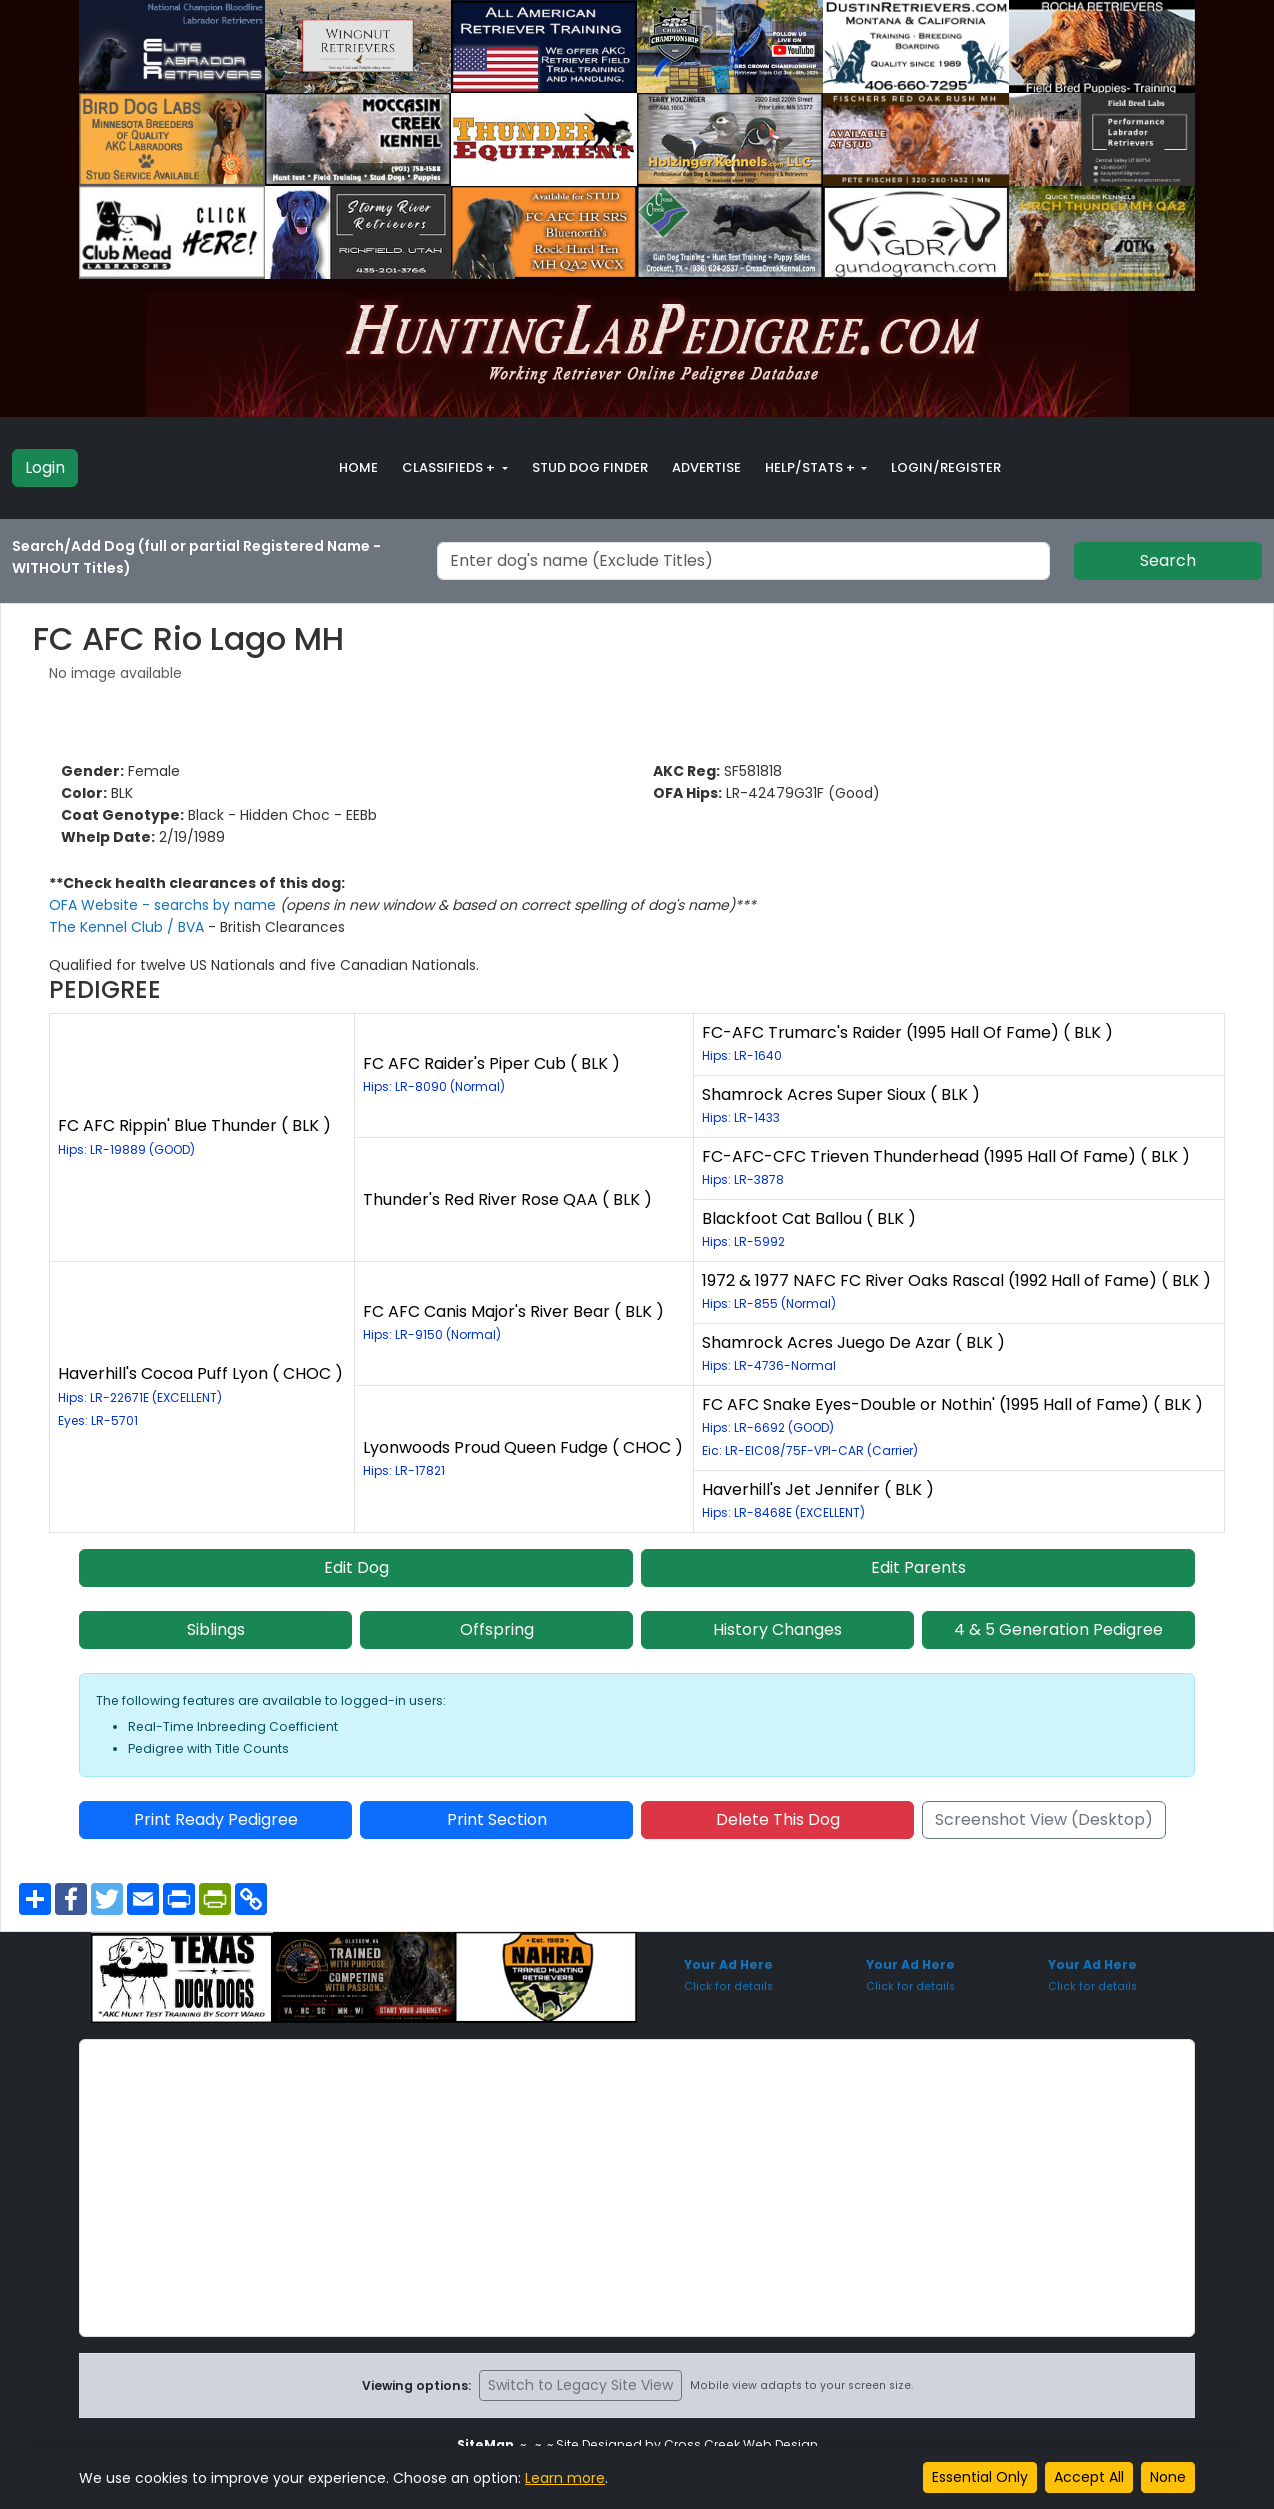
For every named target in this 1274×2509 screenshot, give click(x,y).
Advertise (706, 467)
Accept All (1089, 2477)
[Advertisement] (637, 2188)
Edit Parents (918, 1567)
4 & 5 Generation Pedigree (1058, 1629)
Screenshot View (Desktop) (1044, 1819)
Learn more (565, 2478)
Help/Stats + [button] (811, 467)
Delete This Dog (778, 1819)
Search (1168, 560)
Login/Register (946, 467)
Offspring (497, 1629)
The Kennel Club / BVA (128, 927)
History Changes (777, 1629)
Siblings (216, 1629)
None (1168, 2477)
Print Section (497, 1819)
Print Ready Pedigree (216, 1819)
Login (45, 467)
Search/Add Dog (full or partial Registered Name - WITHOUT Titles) (196, 557)
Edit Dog (356, 1567)
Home (358, 467)
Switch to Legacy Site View (580, 2385)
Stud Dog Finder (590, 467)
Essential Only (980, 2477)
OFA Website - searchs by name (164, 905)
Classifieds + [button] (450, 467)
